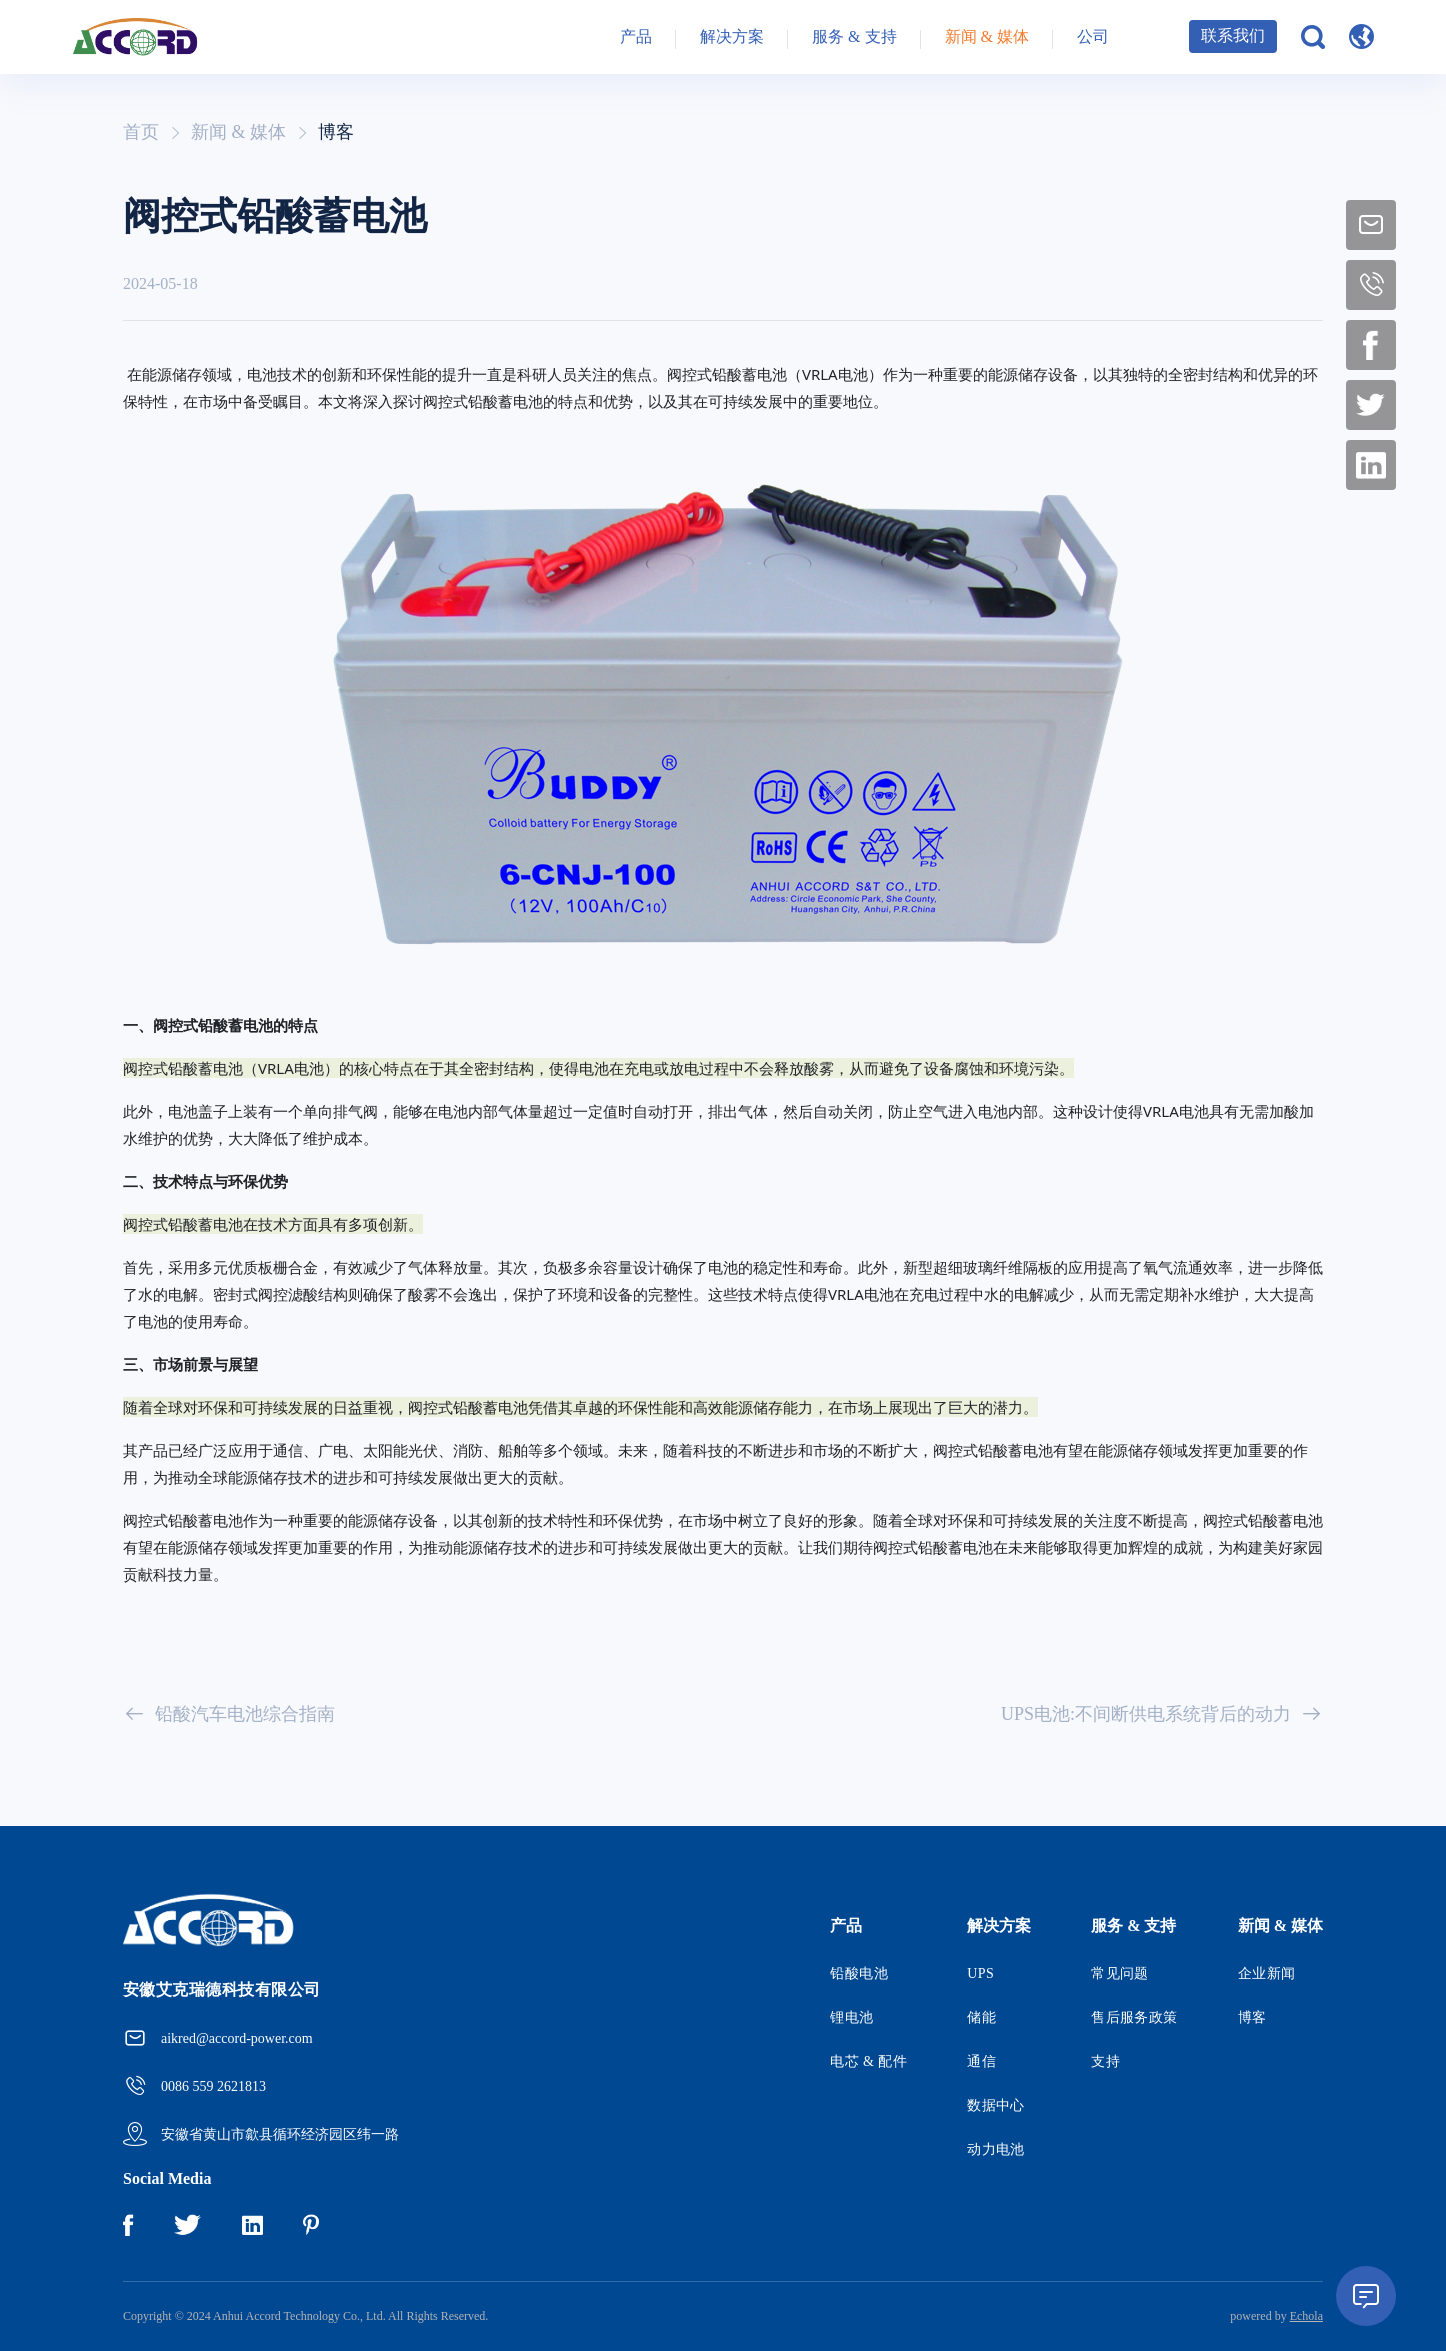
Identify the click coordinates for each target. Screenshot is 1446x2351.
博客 (336, 132)
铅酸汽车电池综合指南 (229, 1714)
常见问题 (1120, 1973)
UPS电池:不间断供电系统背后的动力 (1162, 1714)
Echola (1306, 2316)
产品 (636, 39)
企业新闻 (1267, 1973)
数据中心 (996, 2105)
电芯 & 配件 (868, 2061)
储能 (981, 2017)
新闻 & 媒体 (987, 39)
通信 (981, 2061)
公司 (1093, 39)
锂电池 (851, 2017)
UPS (980, 1973)
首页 (141, 132)
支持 (1105, 2061)
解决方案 (732, 39)
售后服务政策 (1134, 2017)
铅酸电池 (859, 1973)
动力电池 (996, 2149)
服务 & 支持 (854, 39)
